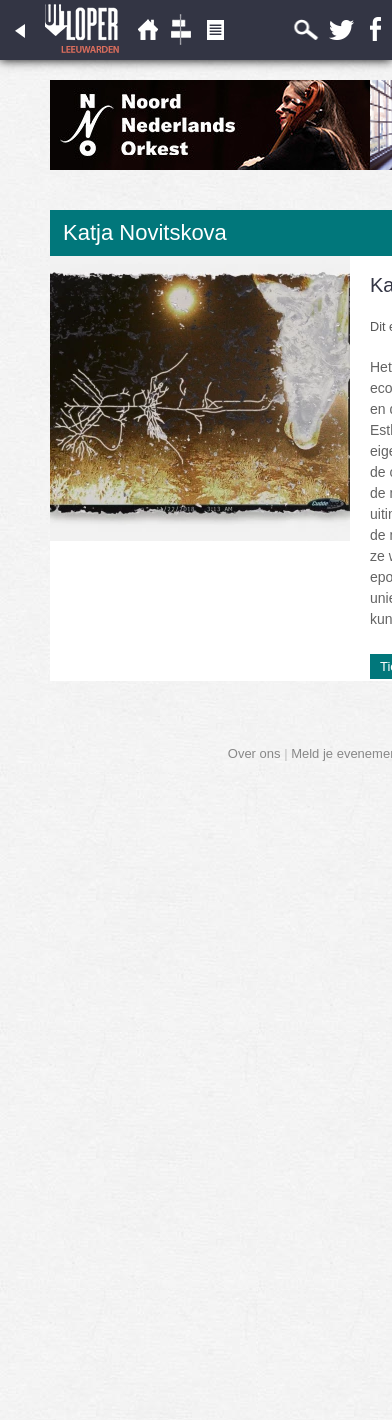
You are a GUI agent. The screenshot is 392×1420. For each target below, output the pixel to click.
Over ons (254, 753)
